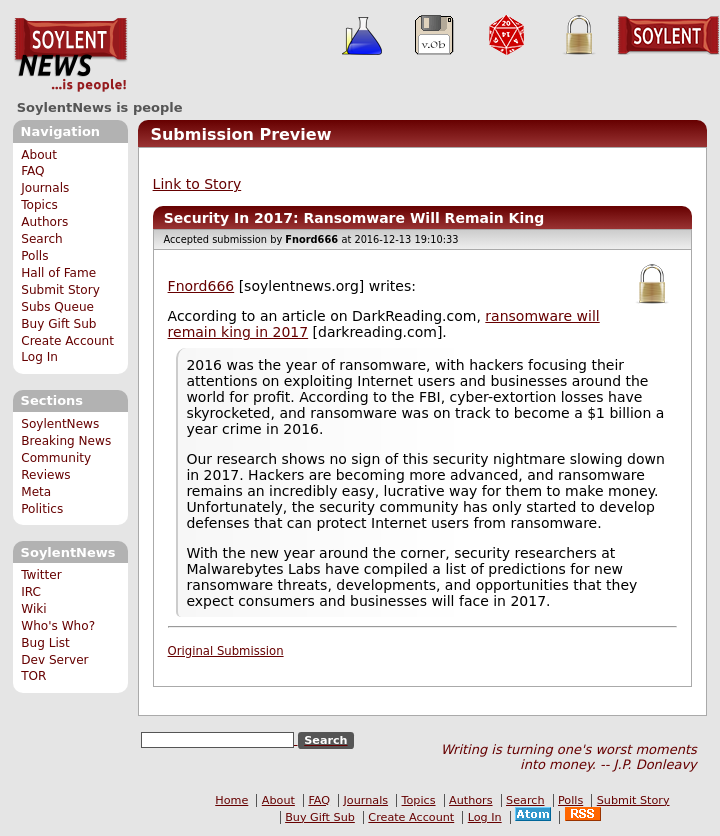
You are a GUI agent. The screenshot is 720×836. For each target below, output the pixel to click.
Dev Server (54, 660)
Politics (42, 509)
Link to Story (197, 184)
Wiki (33, 609)
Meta (36, 492)
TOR (33, 676)
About (39, 155)
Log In (39, 357)
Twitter (41, 575)
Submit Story (60, 290)
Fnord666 (201, 286)
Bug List (45, 643)
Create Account (67, 341)
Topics (39, 205)
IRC (31, 592)
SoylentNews (70, 55)
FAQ (32, 171)
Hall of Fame (58, 273)
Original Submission (226, 651)
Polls (34, 256)
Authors (44, 222)
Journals (45, 188)
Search (42, 239)
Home (231, 800)
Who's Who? (58, 626)
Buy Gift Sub (58, 324)
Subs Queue (57, 307)
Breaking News (66, 441)
